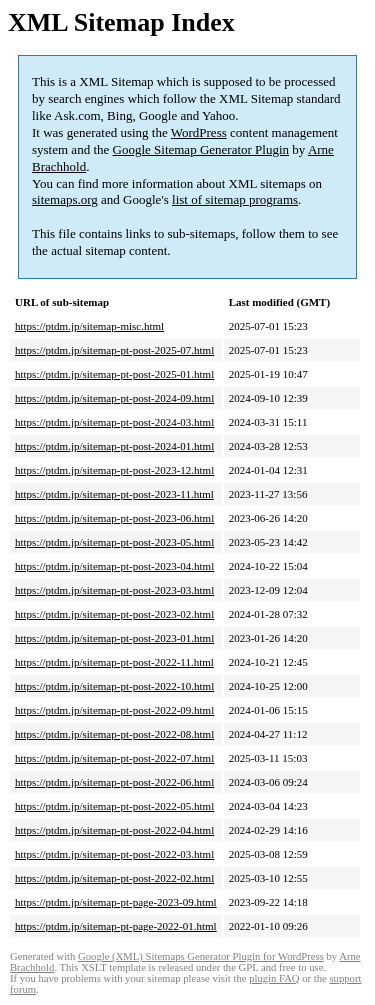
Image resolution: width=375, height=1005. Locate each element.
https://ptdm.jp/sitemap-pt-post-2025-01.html (114, 374)
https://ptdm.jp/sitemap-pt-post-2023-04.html (114, 566)
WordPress (199, 132)
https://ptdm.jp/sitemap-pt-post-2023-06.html (114, 518)
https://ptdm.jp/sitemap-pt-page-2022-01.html (116, 926)
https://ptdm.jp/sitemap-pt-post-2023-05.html (114, 542)
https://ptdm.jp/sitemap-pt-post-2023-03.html (114, 590)
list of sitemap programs (235, 199)
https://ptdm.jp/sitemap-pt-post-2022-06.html (114, 782)
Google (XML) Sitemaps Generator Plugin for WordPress (201, 956)
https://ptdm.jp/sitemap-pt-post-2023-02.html (114, 614)
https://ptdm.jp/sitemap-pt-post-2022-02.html (114, 878)
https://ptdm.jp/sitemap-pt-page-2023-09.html (116, 902)
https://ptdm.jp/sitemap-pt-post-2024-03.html (114, 422)
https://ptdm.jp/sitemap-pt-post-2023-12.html (114, 470)
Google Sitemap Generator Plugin (201, 149)
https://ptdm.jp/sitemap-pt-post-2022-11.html (114, 662)
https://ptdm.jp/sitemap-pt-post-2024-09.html (114, 398)
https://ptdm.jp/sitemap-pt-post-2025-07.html (114, 350)
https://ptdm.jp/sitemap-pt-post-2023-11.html (114, 494)
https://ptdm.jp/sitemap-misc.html (89, 326)
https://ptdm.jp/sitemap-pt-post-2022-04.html (114, 830)
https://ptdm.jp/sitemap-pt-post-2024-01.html (114, 446)
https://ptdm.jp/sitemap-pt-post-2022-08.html (114, 734)
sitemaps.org (65, 199)
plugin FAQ (274, 978)
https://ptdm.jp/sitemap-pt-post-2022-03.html (114, 854)
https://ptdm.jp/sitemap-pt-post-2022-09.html (114, 710)
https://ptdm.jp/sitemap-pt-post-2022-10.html (114, 686)
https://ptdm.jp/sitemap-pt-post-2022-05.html (114, 806)
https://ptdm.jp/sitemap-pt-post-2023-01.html (114, 638)
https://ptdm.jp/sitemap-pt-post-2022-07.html (114, 758)
